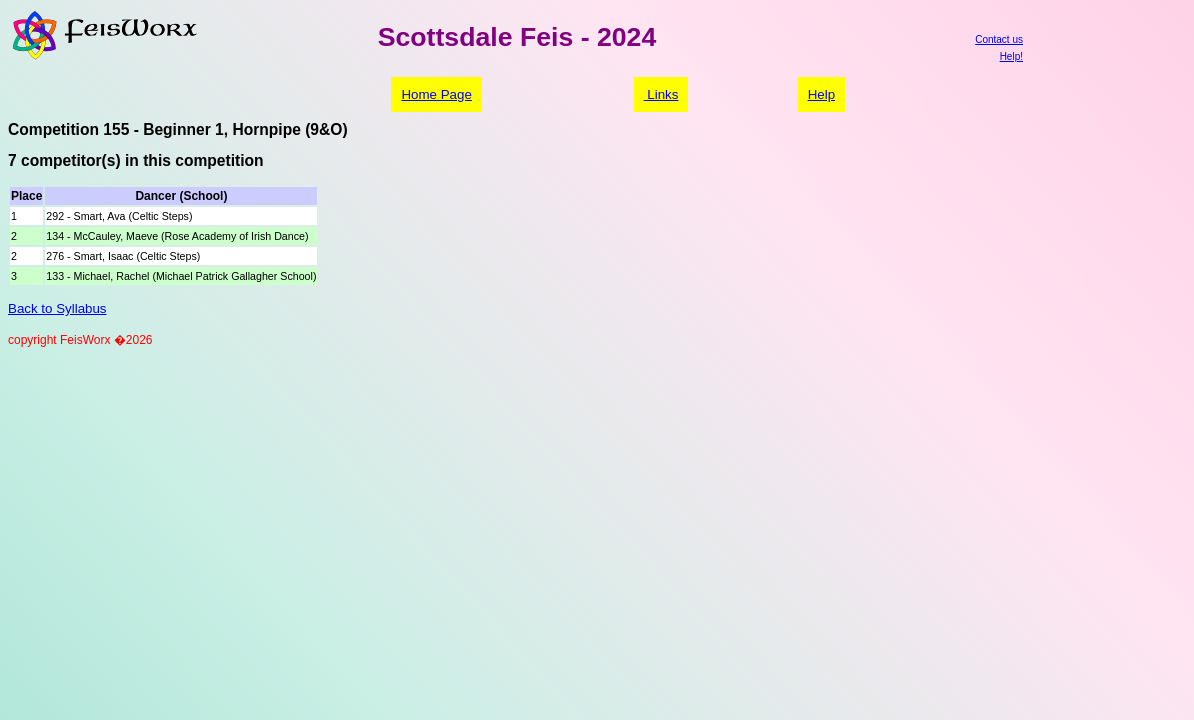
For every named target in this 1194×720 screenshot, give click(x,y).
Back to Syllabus (57, 308)
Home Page (436, 94)
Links (661, 94)
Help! (1011, 56)
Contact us (999, 39)
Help (821, 94)
